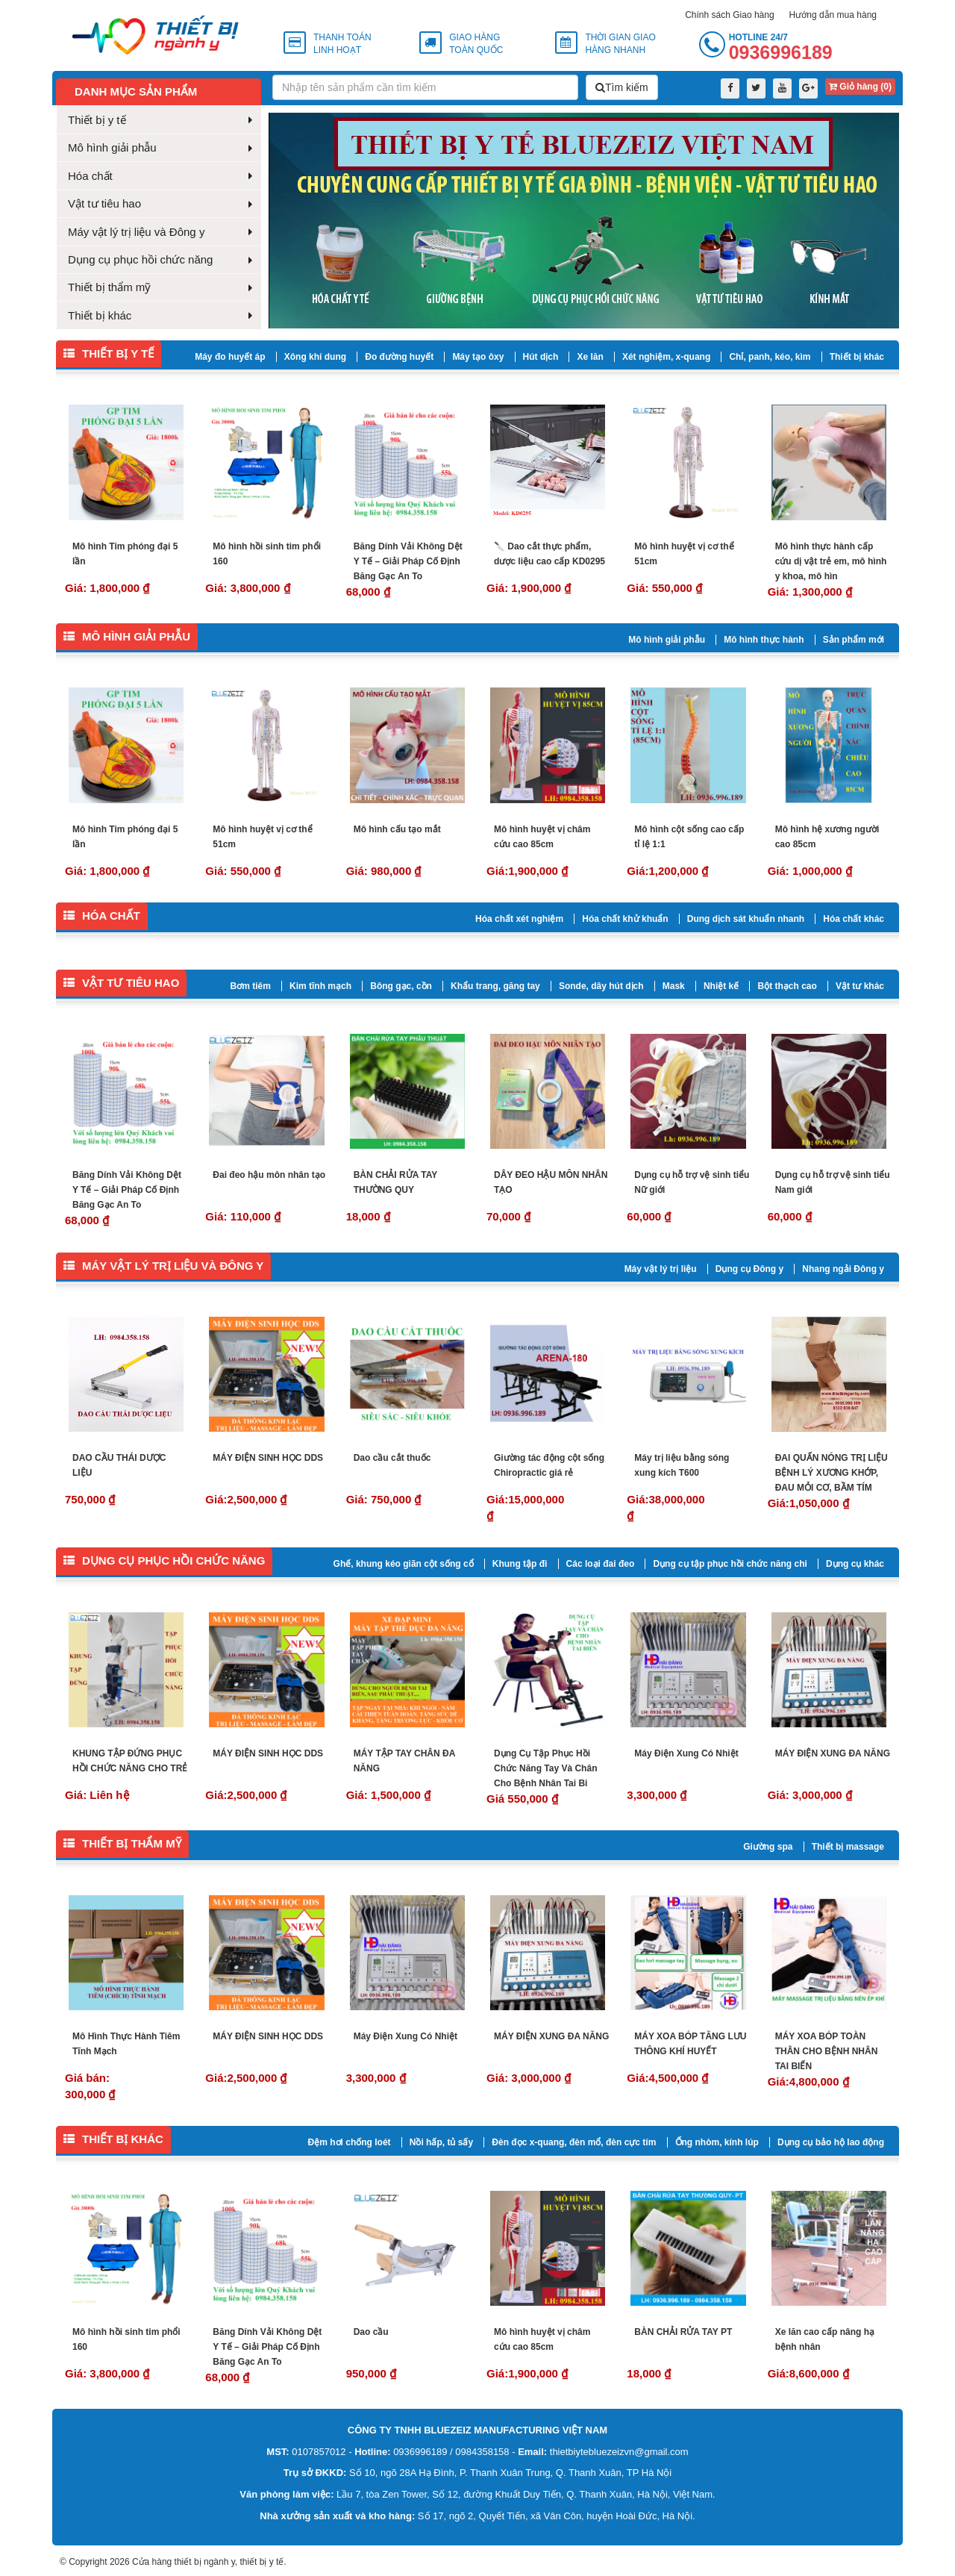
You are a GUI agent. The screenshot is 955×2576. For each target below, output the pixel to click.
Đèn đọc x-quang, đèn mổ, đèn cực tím (574, 2142)
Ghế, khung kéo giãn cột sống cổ (404, 1564)
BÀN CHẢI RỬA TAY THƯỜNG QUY (395, 1182)
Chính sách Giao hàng (729, 15)
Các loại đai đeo (600, 1564)
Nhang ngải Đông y (843, 1269)
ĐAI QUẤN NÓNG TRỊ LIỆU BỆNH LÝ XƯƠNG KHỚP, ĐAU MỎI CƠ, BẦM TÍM (831, 1473)
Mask (674, 986)
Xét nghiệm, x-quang (666, 357)
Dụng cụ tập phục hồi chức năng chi (730, 1564)
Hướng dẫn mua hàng (833, 15)
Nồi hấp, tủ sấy (441, 2142)
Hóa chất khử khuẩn (625, 919)
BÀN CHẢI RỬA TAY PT (683, 2332)
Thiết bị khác (99, 315)
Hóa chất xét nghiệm (519, 919)
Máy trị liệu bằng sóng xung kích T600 (681, 1465)
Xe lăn (590, 357)
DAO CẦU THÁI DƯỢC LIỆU (119, 1465)
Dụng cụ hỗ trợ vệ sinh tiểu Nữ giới (691, 1182)
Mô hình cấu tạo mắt (397, 829)
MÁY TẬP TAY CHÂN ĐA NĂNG (404, 1761)
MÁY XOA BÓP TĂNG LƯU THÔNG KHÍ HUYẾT (690, 2043)
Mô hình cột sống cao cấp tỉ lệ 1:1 (689, 836)
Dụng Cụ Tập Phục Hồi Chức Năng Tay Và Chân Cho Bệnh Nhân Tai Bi (545, 1768)
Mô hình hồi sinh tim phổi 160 (267, 554)
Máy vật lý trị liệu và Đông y (136, 231)
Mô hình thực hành (764, 639)
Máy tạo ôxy (478, 357)
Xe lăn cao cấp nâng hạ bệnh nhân (824, 2339)
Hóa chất (90, 175)
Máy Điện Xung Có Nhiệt (686, 1753)
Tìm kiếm (621, 87)
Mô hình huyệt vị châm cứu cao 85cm (542, 836)
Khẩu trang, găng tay (495, 986)
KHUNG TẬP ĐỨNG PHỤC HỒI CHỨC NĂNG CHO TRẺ (129, 1761)
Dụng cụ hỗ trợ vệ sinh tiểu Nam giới (832, 1182)
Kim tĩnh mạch (320, 986)
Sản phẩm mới (853, 639)
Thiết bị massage (848, 1846)
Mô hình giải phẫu (112, 147)
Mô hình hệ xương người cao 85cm (827, 836)
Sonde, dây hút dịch (601, 986)
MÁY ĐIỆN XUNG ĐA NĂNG (832, 1753)
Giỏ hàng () (860, 86)
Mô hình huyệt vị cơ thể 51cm (683, 554)
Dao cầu (371, 2332)
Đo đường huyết (399, 357)
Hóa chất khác (853, 919)
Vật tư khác (860, 986)
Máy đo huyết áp (230, 357)
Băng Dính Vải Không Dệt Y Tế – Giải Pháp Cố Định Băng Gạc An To (408, 561)
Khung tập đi (520, 1564)
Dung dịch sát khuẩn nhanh (745, 919)
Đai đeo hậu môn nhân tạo (269, 1175)
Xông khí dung (315, 357)
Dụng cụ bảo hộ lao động (830, 2142)
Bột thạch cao (786, 986)
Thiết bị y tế (97, 119)
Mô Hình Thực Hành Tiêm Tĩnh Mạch (126, 2043)
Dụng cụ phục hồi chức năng (140, 259)
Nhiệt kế (721, 986)
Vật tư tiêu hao (104, 203)
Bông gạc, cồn (401, 986)
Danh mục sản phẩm (136, 91)
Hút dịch (541, 357)
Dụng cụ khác (855, 1564)
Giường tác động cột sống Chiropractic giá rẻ (549, 1465)
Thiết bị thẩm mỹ (109, 287)
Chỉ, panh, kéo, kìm (769, 357)
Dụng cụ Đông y (749, 1269)
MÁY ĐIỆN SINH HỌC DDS (268, 1458)
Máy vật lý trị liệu (660, 1269)
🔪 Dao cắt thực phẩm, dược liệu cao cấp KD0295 (549, 554)
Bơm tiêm (251, 986)
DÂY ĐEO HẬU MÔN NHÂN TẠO (550, 1182)
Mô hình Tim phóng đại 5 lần (125, 554)
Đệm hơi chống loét (349, 2142)
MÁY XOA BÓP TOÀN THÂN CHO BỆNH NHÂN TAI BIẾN (826, 2051)
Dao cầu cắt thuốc (392, 1458)
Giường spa (767, 1846)
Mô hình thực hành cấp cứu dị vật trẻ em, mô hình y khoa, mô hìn (831, 561)
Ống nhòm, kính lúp (717, 2142)
